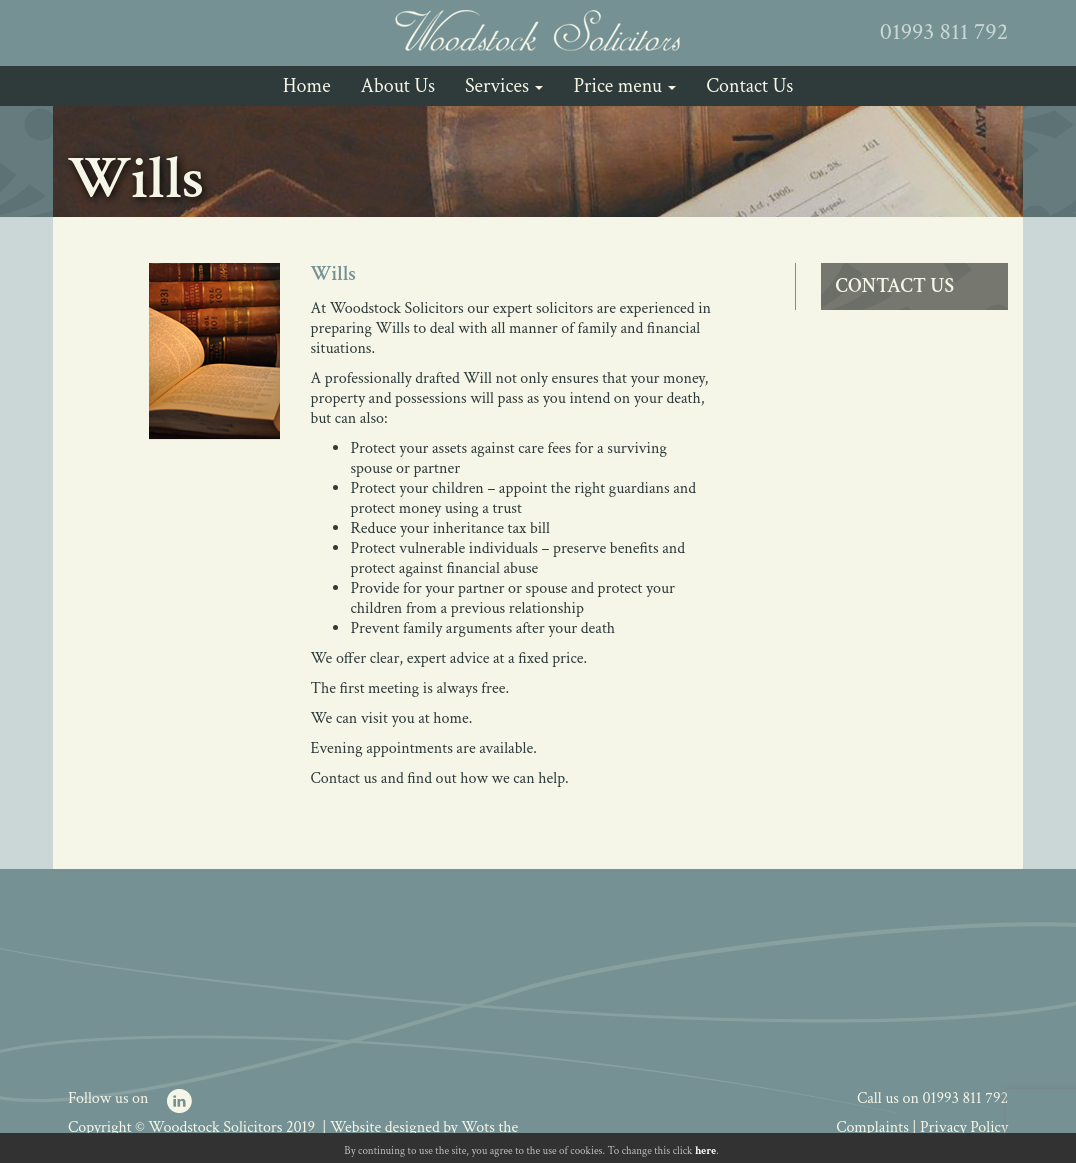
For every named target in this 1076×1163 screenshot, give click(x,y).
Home (307, 86)
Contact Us (749, 86)
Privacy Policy (964, 1128)
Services (504, 86)
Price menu (624, 86)
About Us (398, 86)
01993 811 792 (965, 1098)
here (705, 1151)
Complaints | (878, 1128)
